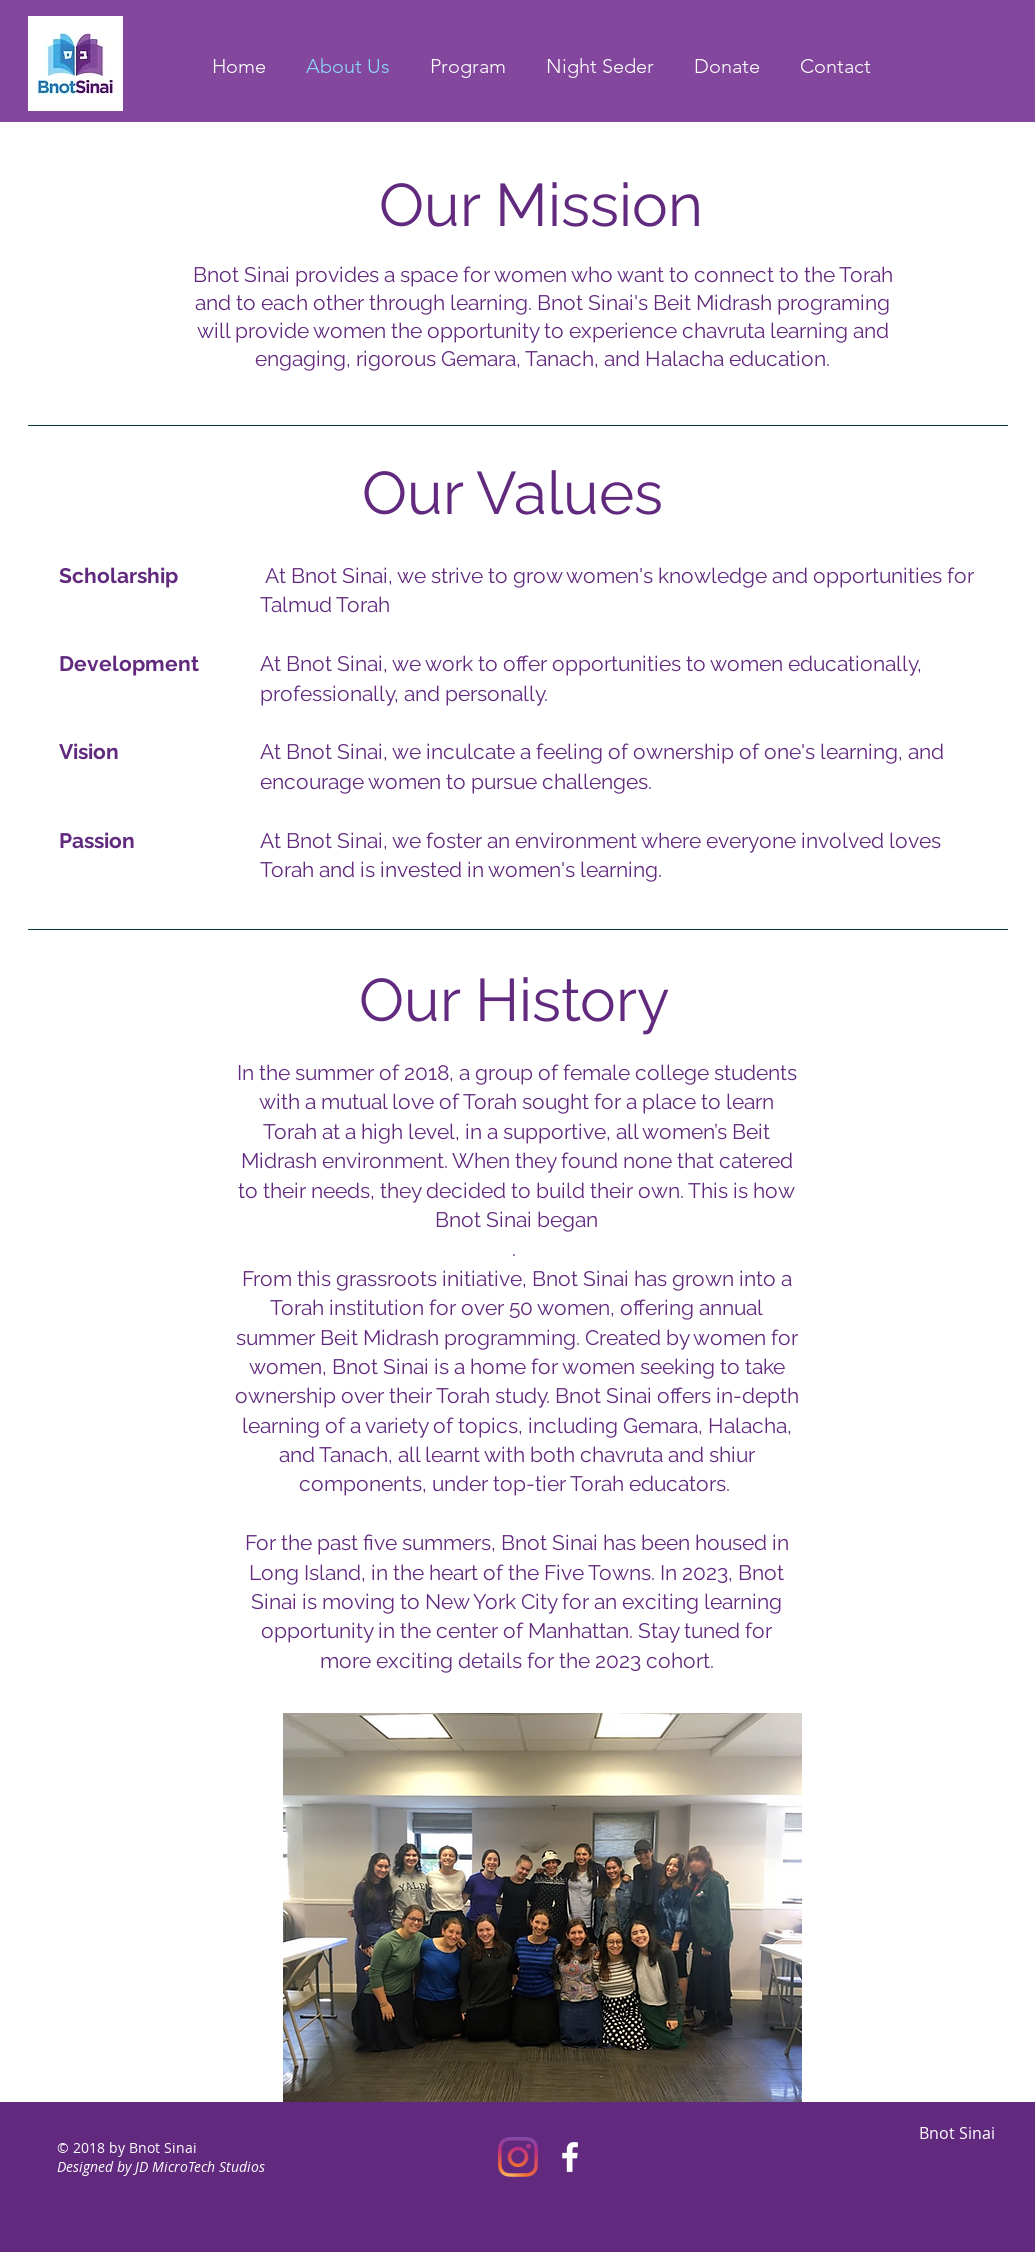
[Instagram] (518, 2157)
